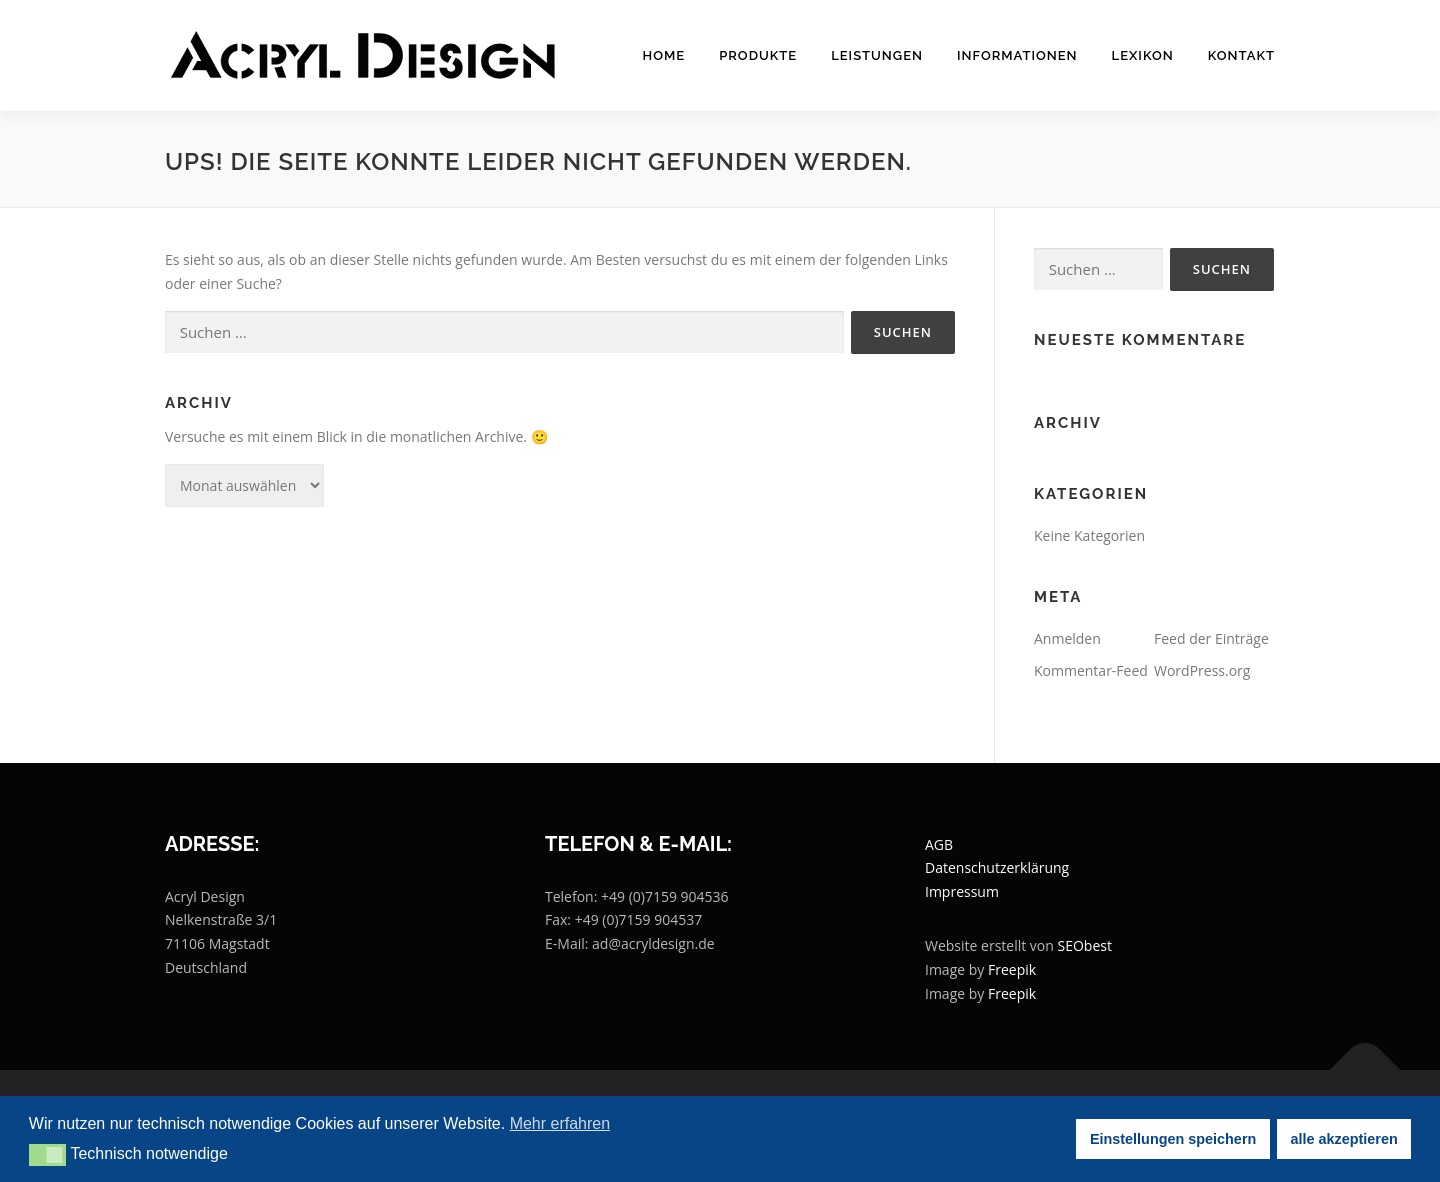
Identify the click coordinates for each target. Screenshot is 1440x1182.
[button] (47, 1155)
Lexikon (1143, 55)
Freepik (1012, 969)
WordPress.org (1202, 670)
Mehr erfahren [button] (560, 1123)
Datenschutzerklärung (997, 867)
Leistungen (877, 55)
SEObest (1085, 945)
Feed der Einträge (1211, 638)
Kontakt (1241, 55)
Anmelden (1067, 638)
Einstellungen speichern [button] (1173, 1139)
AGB (939, 844)
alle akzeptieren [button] (1344, 1139)
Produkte (758, 55)
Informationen (1017, 55)
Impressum (962, 891)
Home (664, 55)
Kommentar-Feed (1091, 670)
